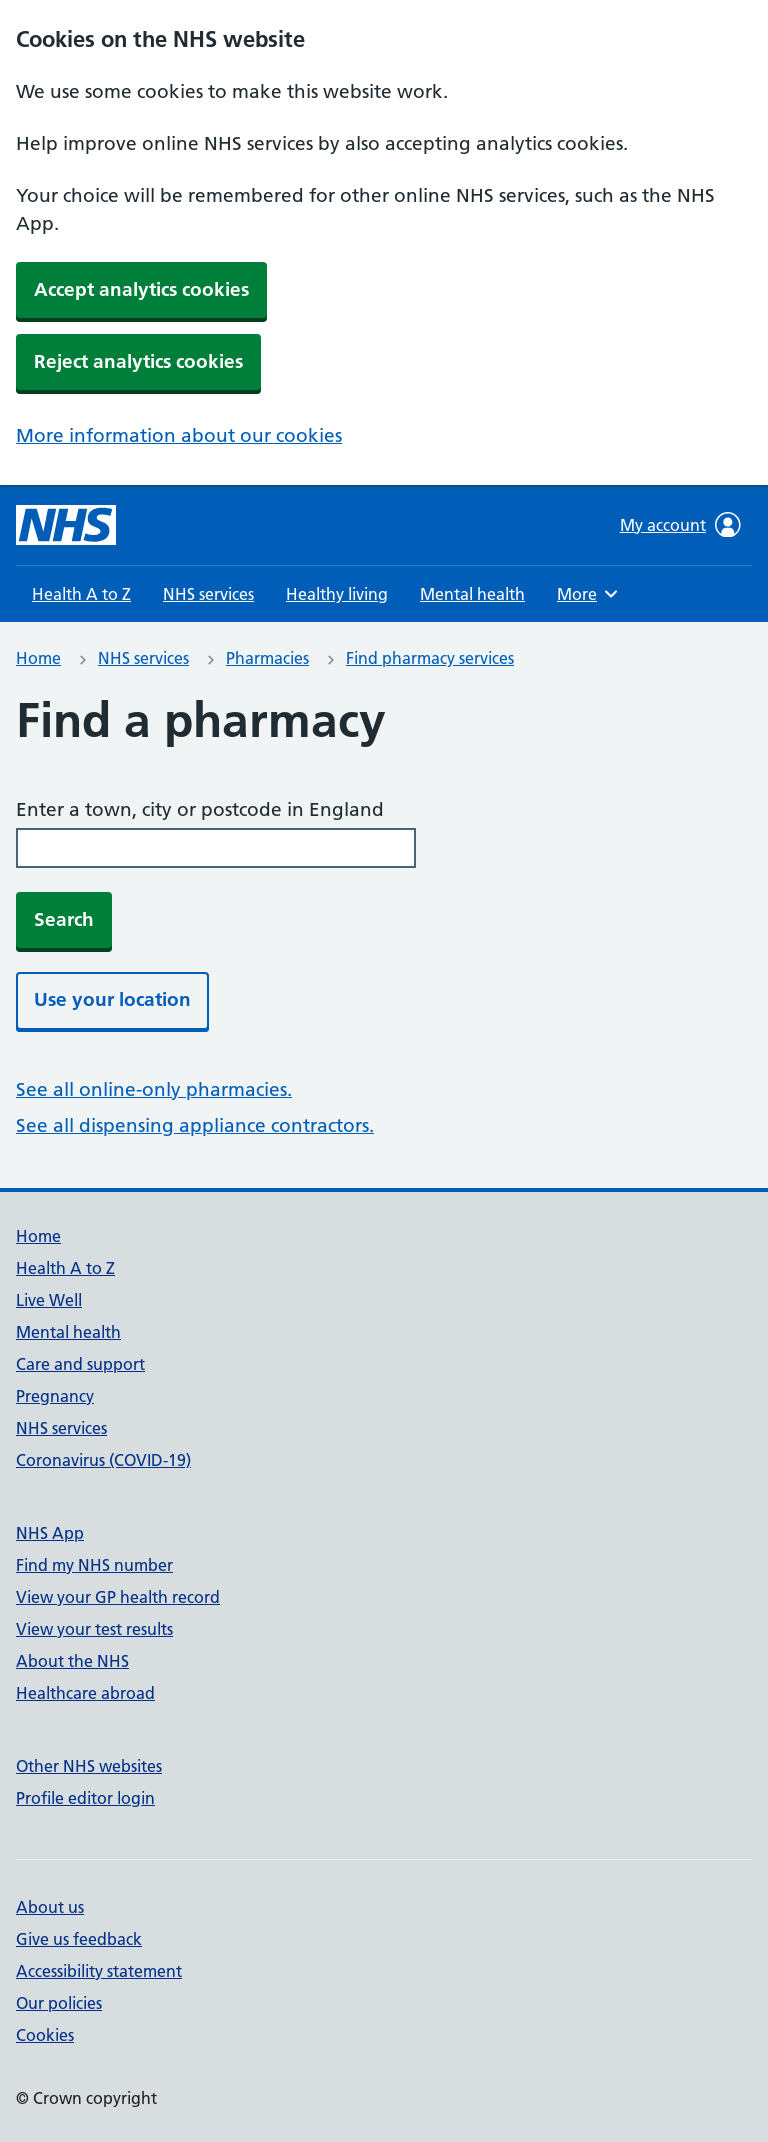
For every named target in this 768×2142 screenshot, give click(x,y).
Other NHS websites (89, 1766)
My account (680, 525)
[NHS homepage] (66, 525)
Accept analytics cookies (141, 289)
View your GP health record (118, 1597)
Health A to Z (81, 594)
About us (50, 1907)
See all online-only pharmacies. (154, 1089)
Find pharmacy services (430, 658)
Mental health (472, 594)
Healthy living (337, 594)
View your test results (94, 1629)
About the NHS (72, 1661)
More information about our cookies (179, 435)
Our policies (59, 2003)
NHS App (50, 1533)
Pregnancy (55, 1396)
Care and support (80, 1364)
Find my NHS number (94, 1565)
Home (38, 658)
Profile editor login (85, 1798)
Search (64, 919)
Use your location (112, 999)
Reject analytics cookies (138, 361)
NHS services (208, 594)
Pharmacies (267, 658)
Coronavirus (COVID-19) (103, 1460)
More (590, 594)
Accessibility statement (99, 1971)
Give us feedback (79, 1939)
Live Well (49, 1300)
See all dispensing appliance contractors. (195, 1125)
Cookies (45, 2035)
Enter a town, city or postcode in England (200, 809)
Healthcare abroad (85, 1693)
